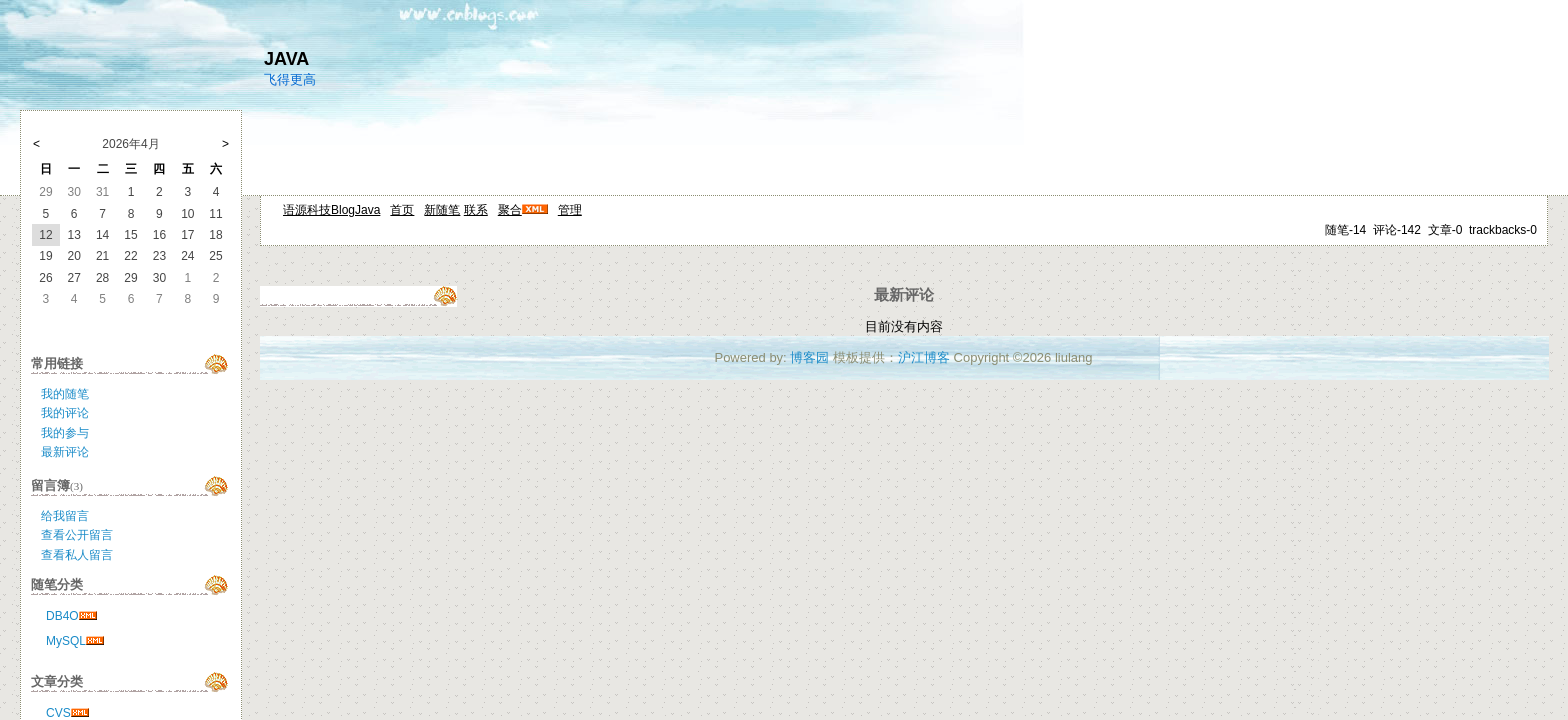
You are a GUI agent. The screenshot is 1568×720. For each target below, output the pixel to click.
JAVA (286, 59)
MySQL (66, 641)
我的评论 (65, 413)
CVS (58, 713)
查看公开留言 (77, 535)
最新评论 (65, 452)
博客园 (809, 357)
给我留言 (65, 516)
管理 (570, 210)
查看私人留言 (77, 555)
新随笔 (442, 210)
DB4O (62, 616)
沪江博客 (924, 357)
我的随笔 (65, 394)
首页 (402, 210)
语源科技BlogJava (331, 210)
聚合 (510, 210)
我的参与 (65, 433)
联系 (476, 210)
